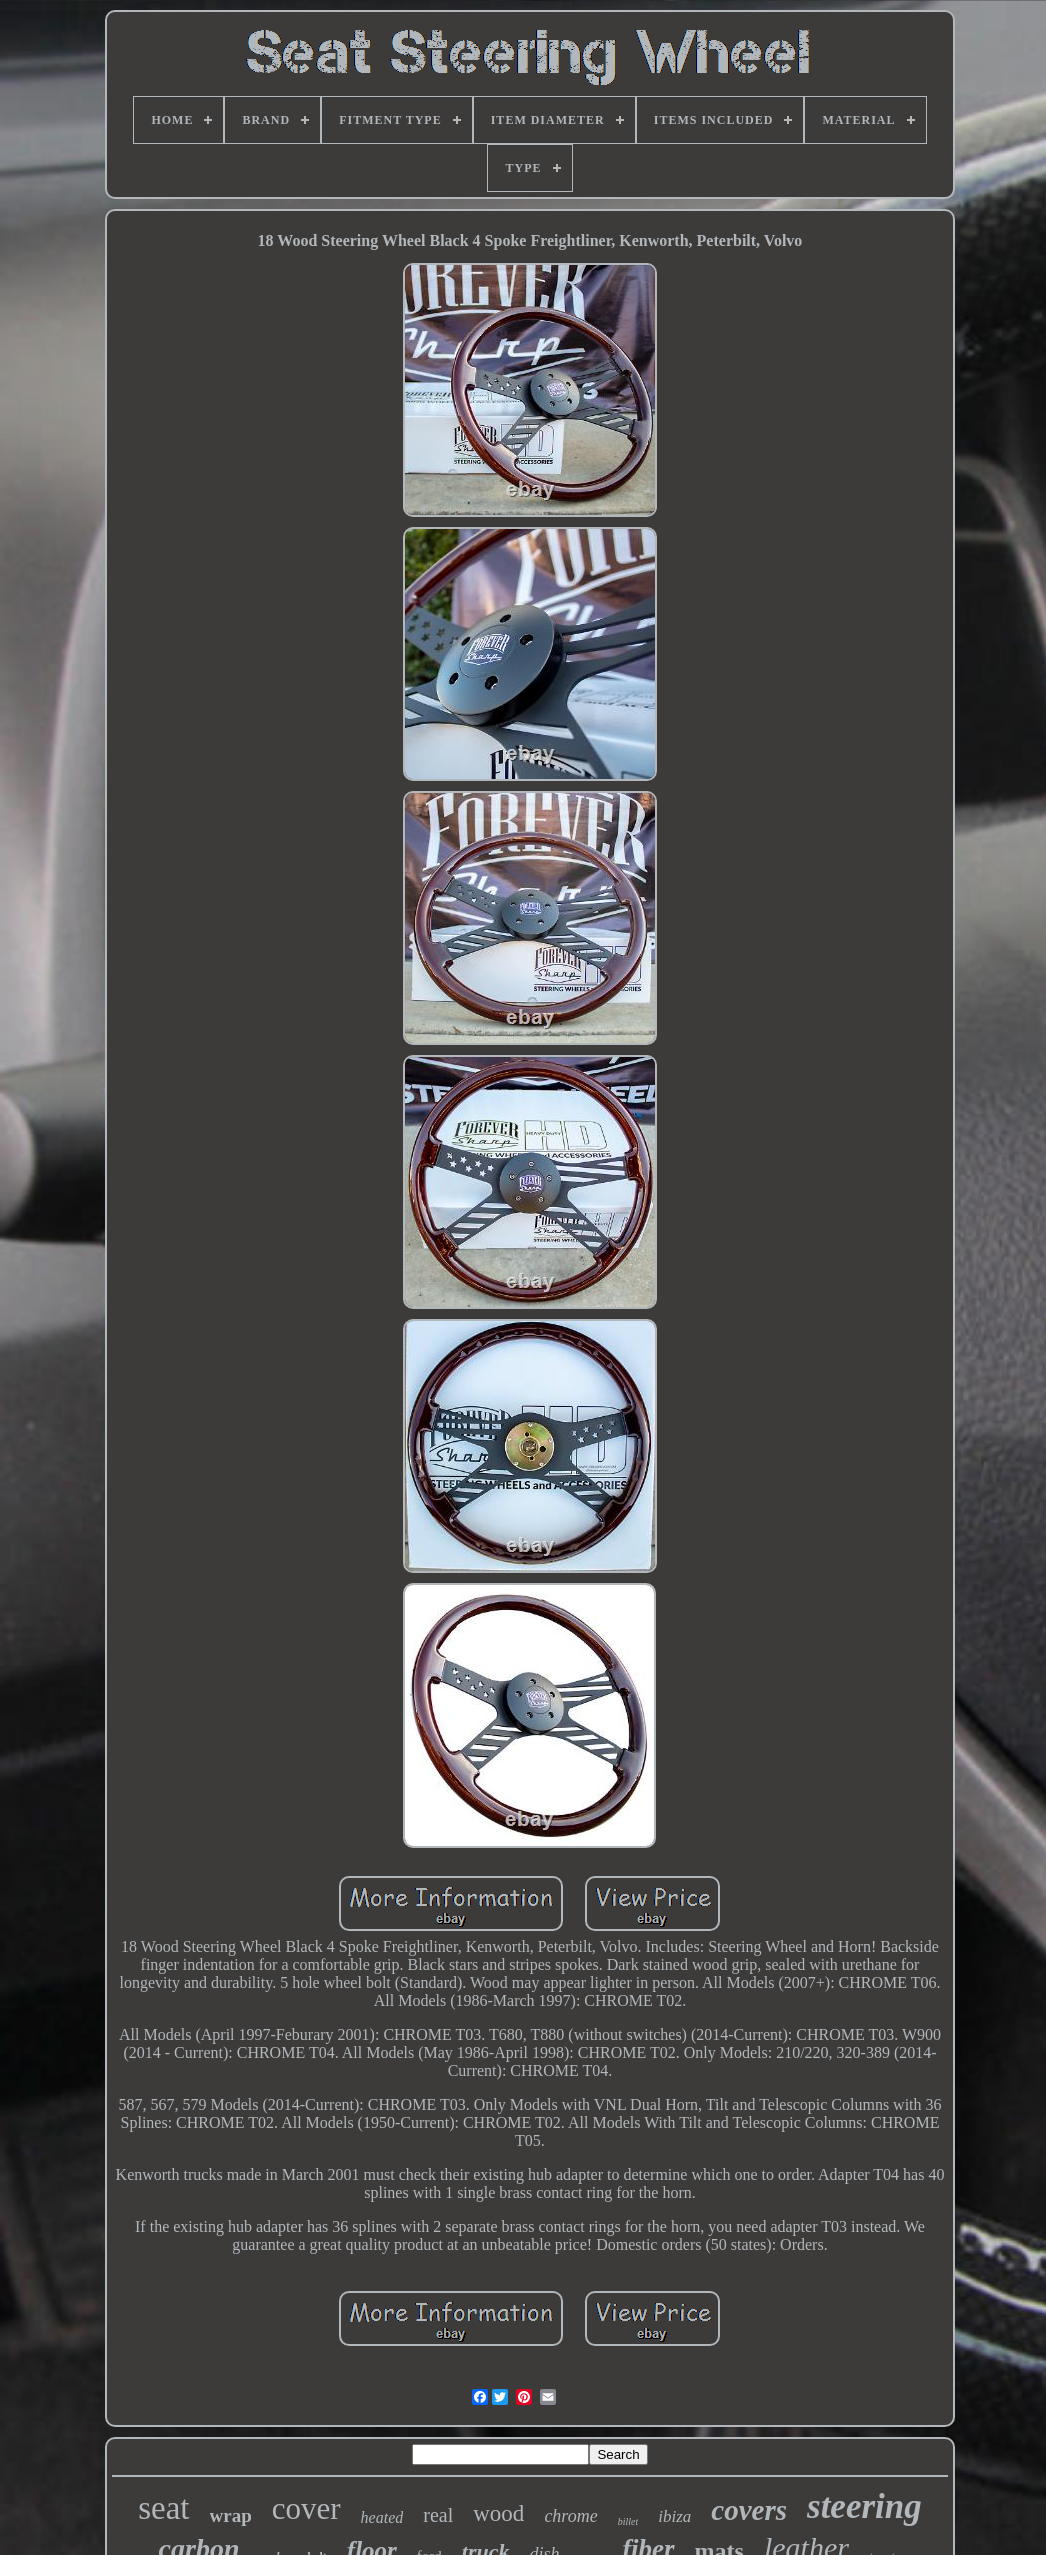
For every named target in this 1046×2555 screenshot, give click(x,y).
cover (306, 2508)
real (438, 2515)
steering (864, 2506)
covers (749, 2510)
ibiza (674, 2516)
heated (382, 2517)
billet (628, 2521)
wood (498, 2513)
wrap (231, 2515)
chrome (570, 2516)
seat (163, 2508)
